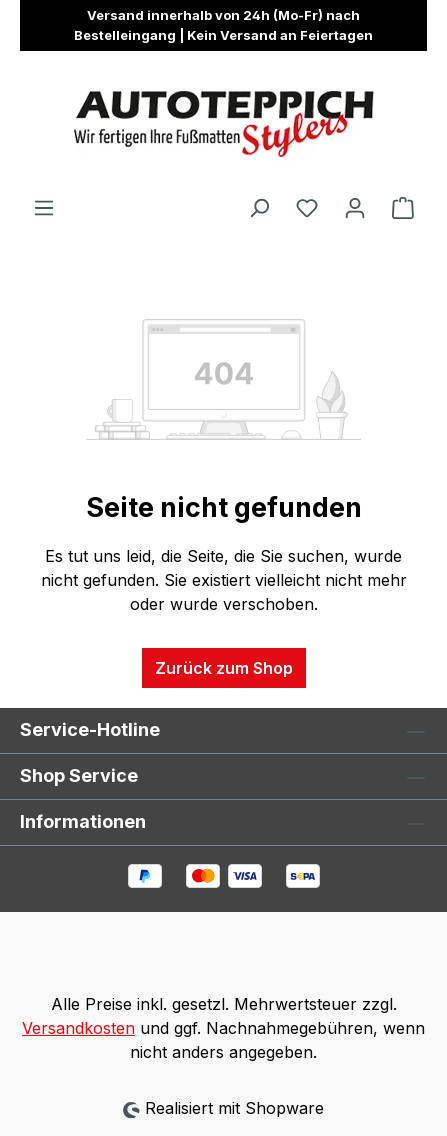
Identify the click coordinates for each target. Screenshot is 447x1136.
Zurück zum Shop (224, 668)
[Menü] (44, 207)
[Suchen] (259, 207)
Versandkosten (78, 1028)
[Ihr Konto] (355, 207)
